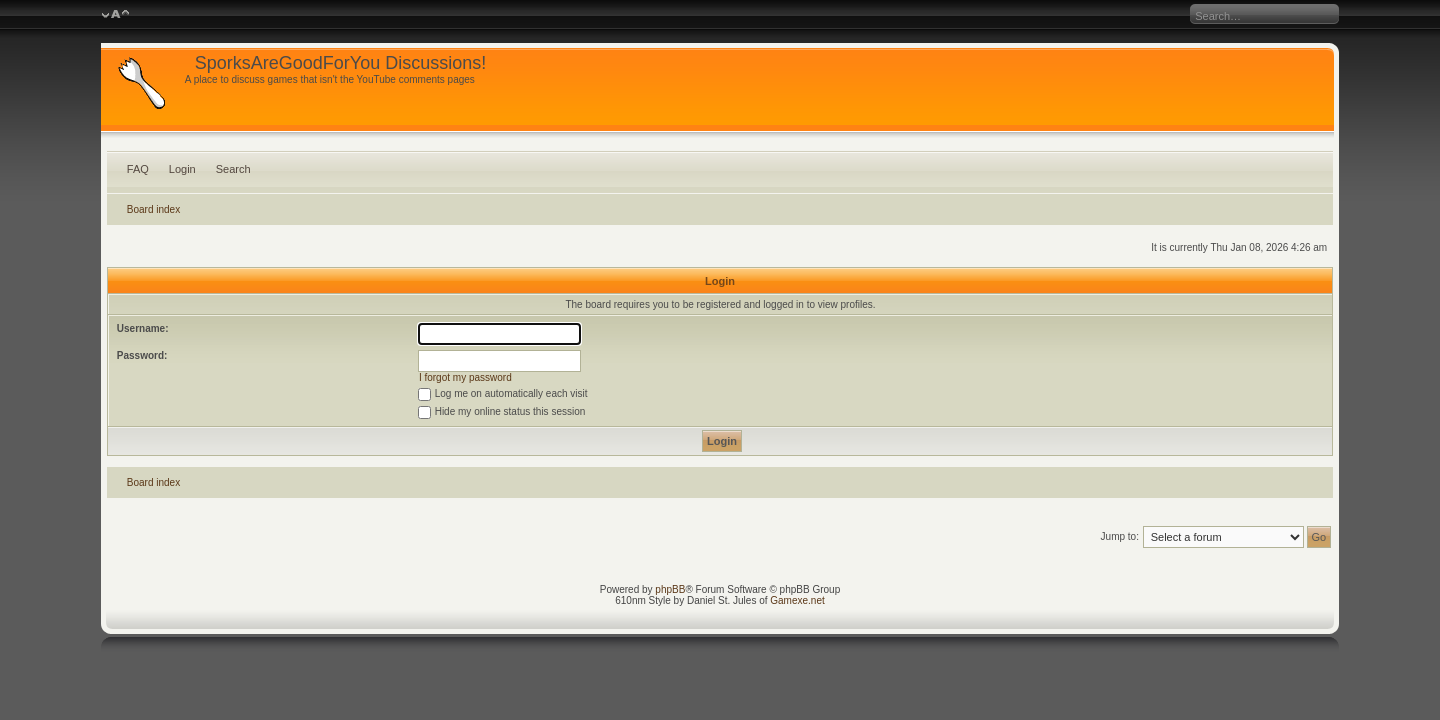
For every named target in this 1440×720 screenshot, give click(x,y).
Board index (153, 209)
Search (233, 169)
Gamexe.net (797, 600)
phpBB (670, 589)
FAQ (138, 169)
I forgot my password (465, 377)
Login (182, 169)
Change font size (115, 15)
